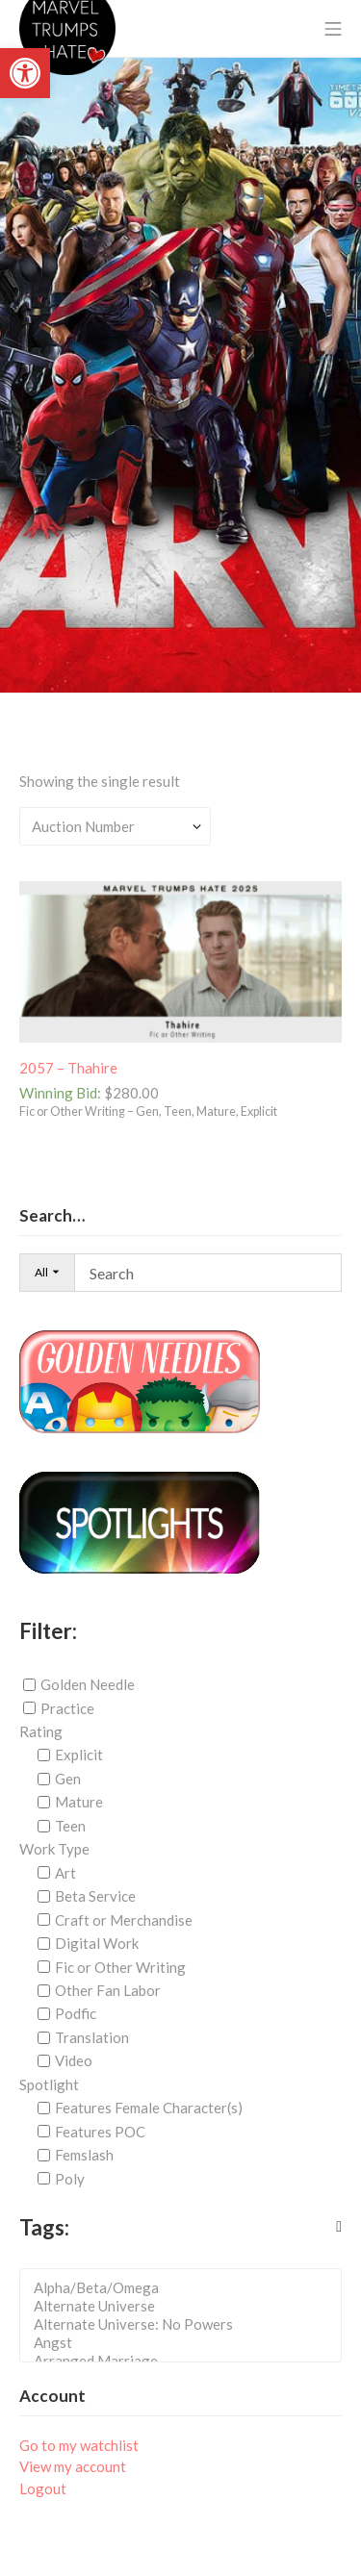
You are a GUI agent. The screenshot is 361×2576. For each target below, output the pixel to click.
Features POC (100, 2131)
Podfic (75, 2013)
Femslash (84, 2154)
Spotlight (49, 2084)
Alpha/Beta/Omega (186, 2288)
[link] (25, 73)
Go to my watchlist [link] (79, 2445)
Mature (79, 1801)
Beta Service (95, 1896)
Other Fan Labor (108, 1990)
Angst (186, 2343)
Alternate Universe (186, 2306)
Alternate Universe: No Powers (186, 2324)
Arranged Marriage (186, 2361)
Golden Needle (87, 1684)
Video (73, 2060)
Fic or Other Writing (120, 1966)
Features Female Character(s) (149, 2107)
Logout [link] (42, 2488)
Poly (70, 2178)
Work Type (54, 1848)
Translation (92, 2037)
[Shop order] (115, 826)
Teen (70, 1825)
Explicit (79, 1754)
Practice (67, 1708)
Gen (68, 1778)
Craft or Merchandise (124, 1920)
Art (65, 1872)
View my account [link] (72, 2466)
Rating (41, 1731)
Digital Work (97, 1943)
